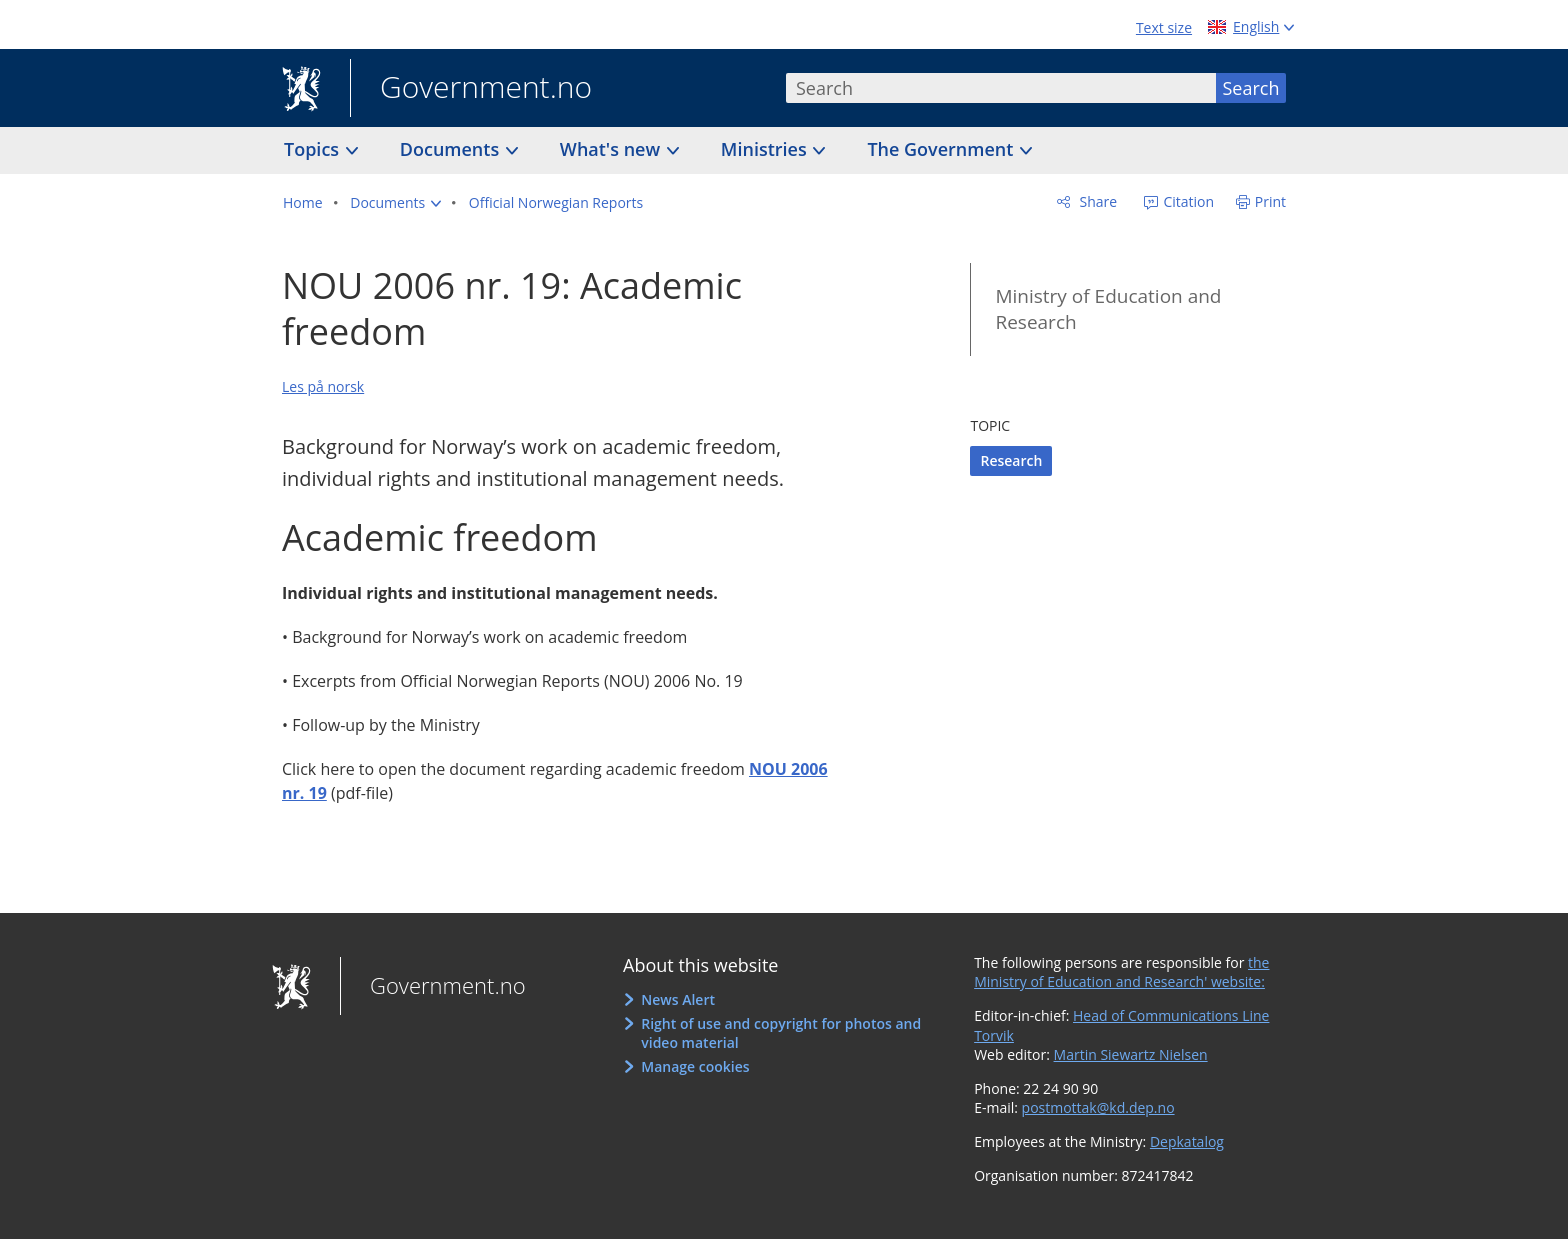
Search (1251, 88)
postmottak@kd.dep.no (1098, 1107)
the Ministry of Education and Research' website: (1121, 972)
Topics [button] (314, 149)
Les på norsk (323, 386)
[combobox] (1001, 88)
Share (1096, 201)
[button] (395, 203)
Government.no (471, 89)
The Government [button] (942, 149)
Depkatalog (1187, 1141)
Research (1011, 460)
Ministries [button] (766, 149)
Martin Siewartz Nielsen (1131, 1054)
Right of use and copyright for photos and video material (781, 1033)
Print (1270, 201)
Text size (1164, 27)
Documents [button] (452, 149)
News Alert (678, 999)
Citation (1187, 201)
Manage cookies (695, 1066)
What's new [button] (612, 149)
